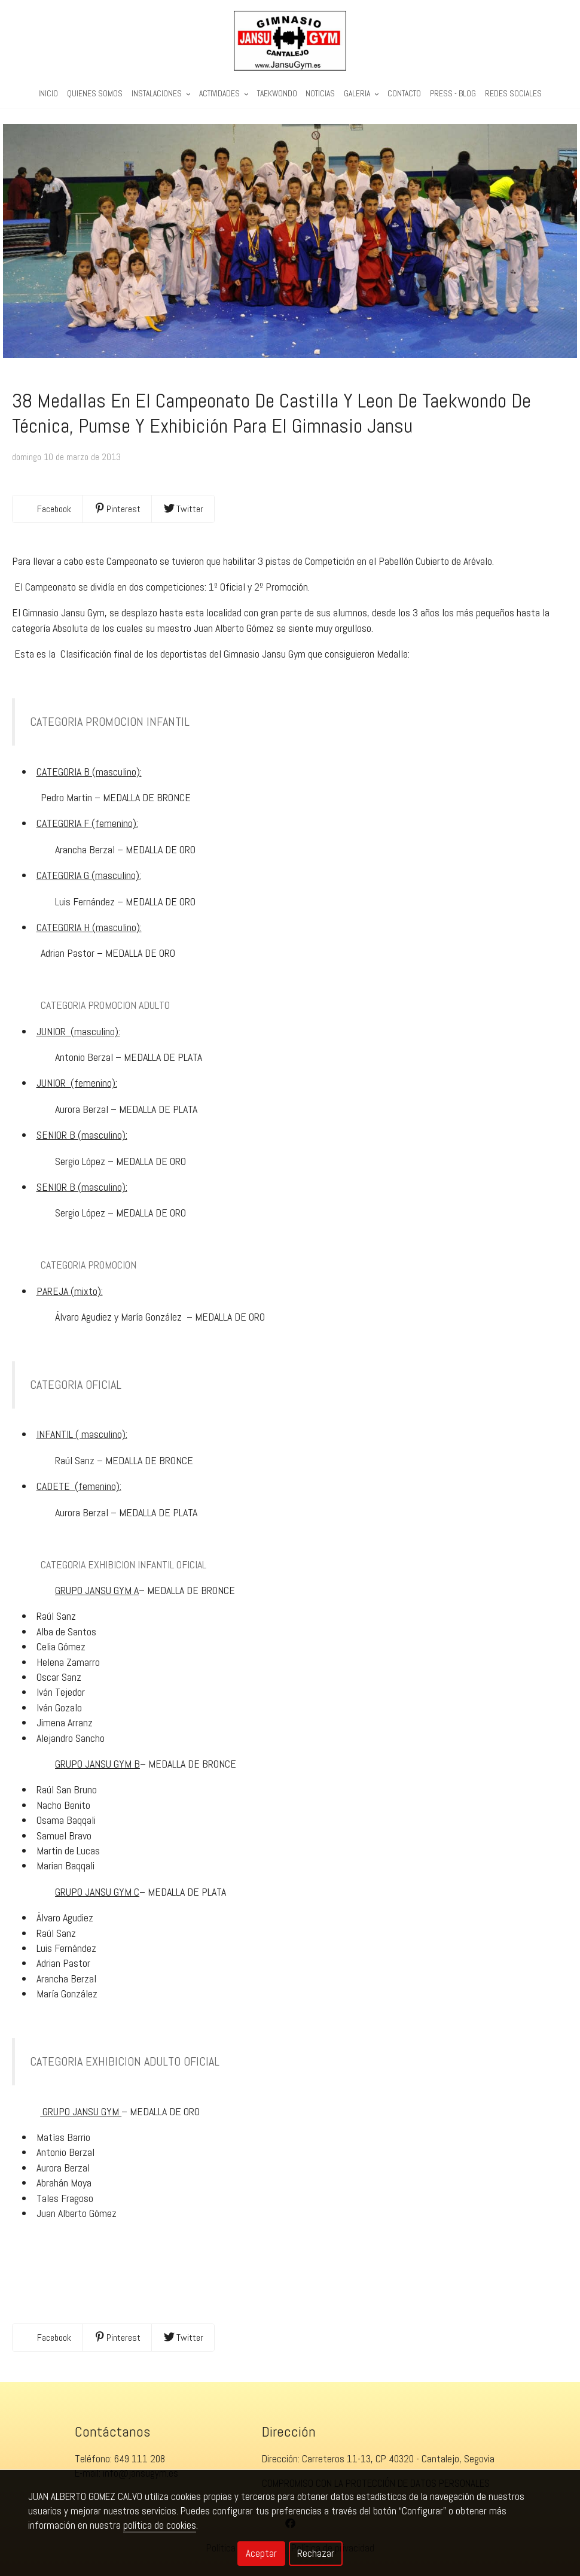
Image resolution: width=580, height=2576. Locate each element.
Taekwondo (277, 94)
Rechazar (315, 2553)
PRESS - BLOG (453, 94)
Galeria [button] (361, 94)
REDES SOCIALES (513, 94)
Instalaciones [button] (161, 94)
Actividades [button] (223, 94)
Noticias (320, 94)
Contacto (404, 94)
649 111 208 (139, 2458)
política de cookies (159, 2525)
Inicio (48, 94)
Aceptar (261, 2553)
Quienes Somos (95, 94)
